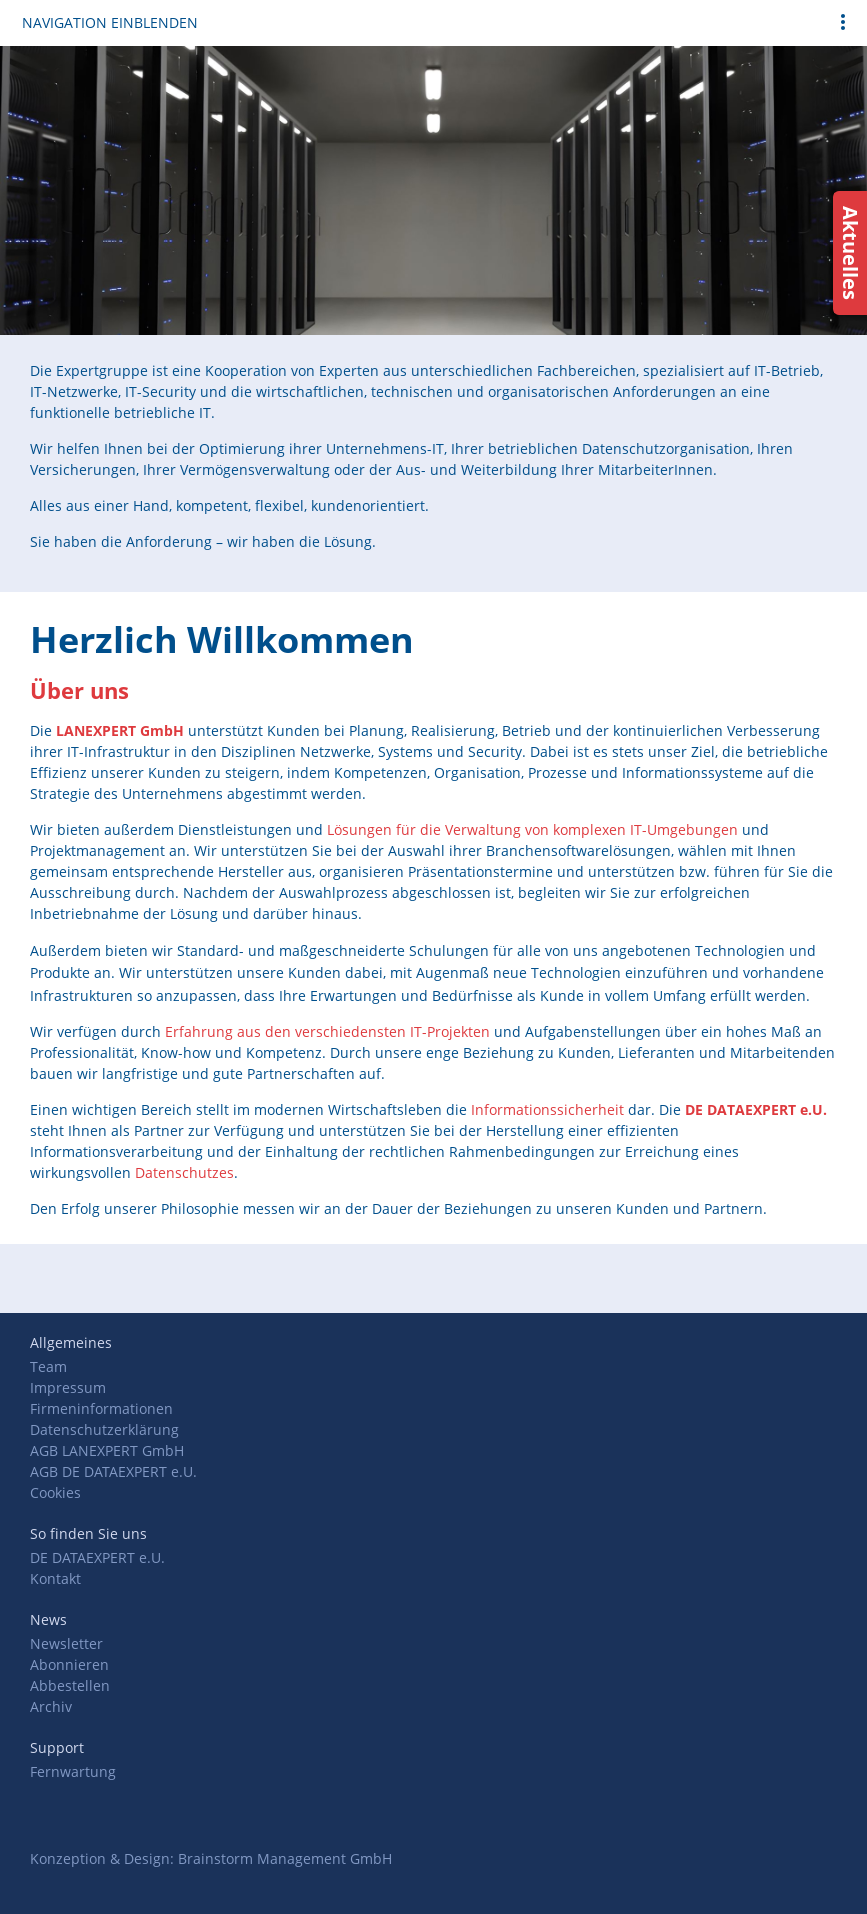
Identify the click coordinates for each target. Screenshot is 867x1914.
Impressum (68, 1387)
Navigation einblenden (110, 22)
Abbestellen (70, 1685)
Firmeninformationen (101, 1408)
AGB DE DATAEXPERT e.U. (113, 1471)
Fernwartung (73, 1771)
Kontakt (55, 1578)
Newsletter (66, 1643)
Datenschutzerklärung (104, 1429)
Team (48, 1366)
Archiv (51, 1706)
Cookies (55, 1492)
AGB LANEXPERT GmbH (107, 1450)
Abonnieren (69, 1664)
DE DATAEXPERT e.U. (97, 1557)
